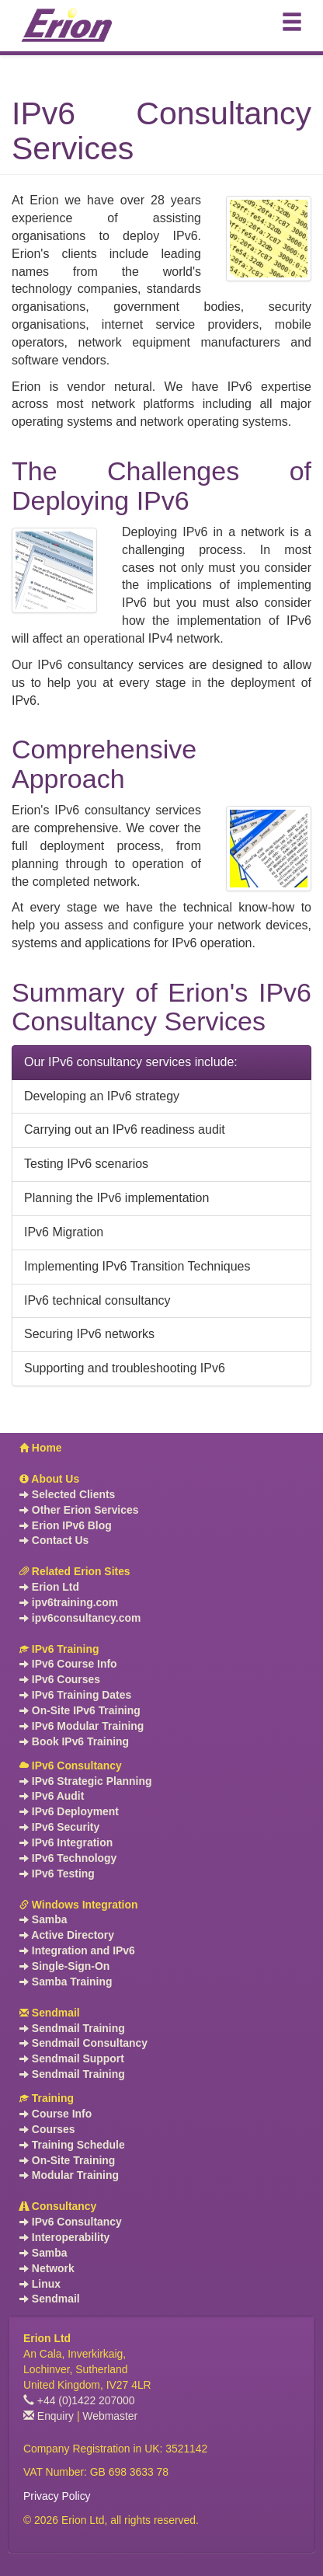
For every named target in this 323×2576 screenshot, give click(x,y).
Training (46, 2098)
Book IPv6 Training (74, 1741)
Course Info (55, 2113)
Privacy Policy (57, 2496)
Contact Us (54, 1540)
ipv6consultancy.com (80, 1618)
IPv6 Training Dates (75, 1695)
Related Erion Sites (74, 1571)
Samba (43, 1919)
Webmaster (109, 2416)
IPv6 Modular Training (81, 1726)
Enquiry (48, 2416)
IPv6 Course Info (68, 1663)
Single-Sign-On (64, 1966)
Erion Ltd (49, 1587)
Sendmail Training (72, 2028)
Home (40, 1447)
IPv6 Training (59, 1649)
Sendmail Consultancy (83, 2043)
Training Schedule (72, 2145)
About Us (49, 1479)
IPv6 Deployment (69, 1811)
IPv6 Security (59, 1827)
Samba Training (65, 1981)
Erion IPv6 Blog (65, 1525)
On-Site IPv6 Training (80, 1710)
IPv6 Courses (59, 1679)
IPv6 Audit (51, 1796)
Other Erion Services (78, 1510)
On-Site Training (67, 2160)
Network (47, 2268)
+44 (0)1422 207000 (79, 2400)
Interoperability (64, 2237)
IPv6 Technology (67, 1858)
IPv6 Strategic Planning (85, 1781)
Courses (47, 2129)
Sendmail (49, 2012)
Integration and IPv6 (77, 1950)
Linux (40, 2284)
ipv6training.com (68, 1602)
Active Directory (66, 1935)
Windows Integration (78, 1904)
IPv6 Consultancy (70, 1765)
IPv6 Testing (57, 1873)
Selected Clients (67, 1494)
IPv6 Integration (66, 1842)
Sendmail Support (71, 2058)
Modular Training (69, 2175)
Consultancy (57, 2206)
